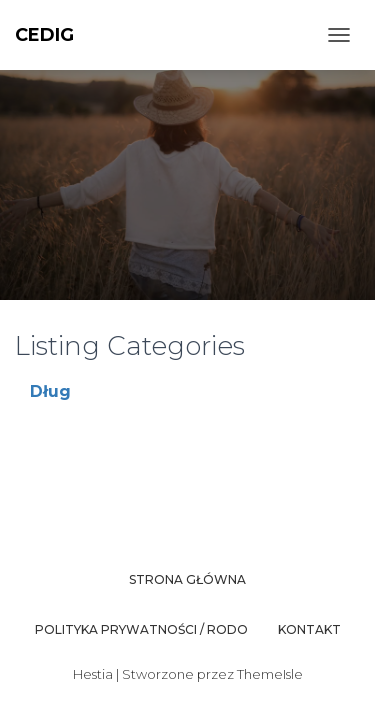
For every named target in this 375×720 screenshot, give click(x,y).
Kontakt (309, 629)
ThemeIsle (270, 674)
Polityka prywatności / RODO (141, 629)
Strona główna (187, 579)
